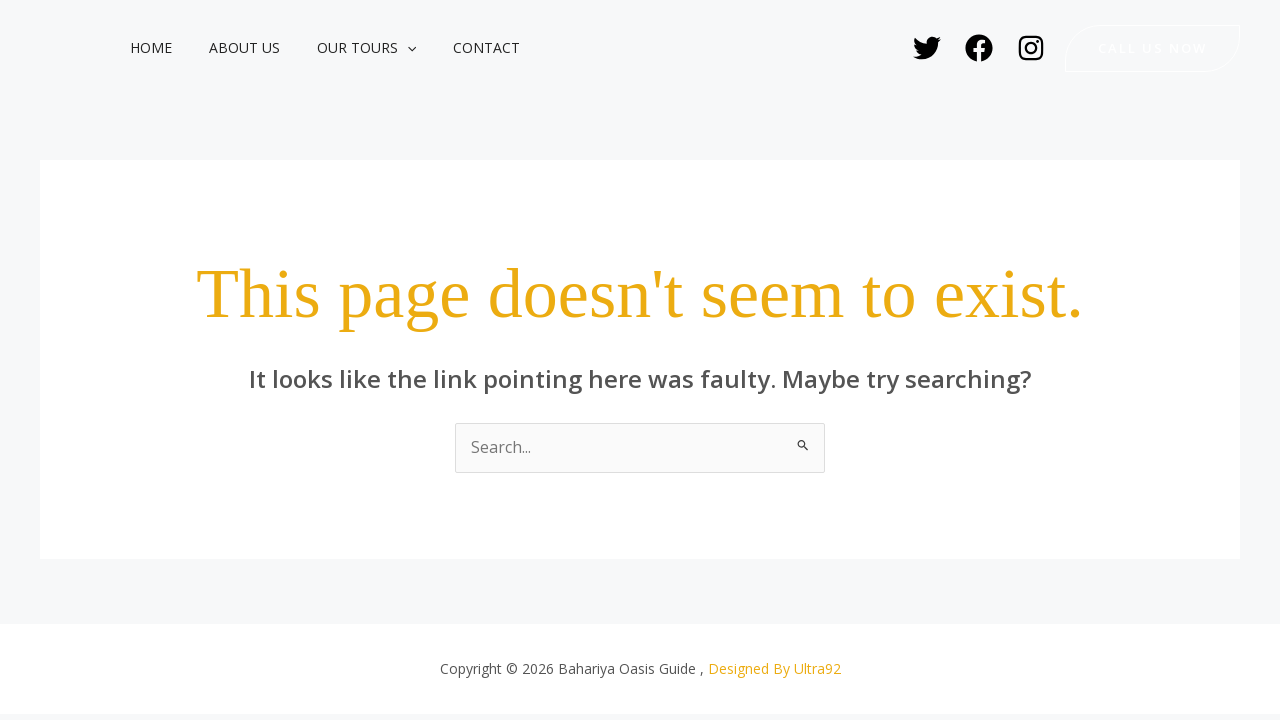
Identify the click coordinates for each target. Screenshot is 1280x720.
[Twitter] (927, 48)
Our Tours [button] (343, 48)
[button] (384, 48)
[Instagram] (1031, 48)
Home (146, 47)
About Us (230, 47)
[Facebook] (979, 48)
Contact (454, 47)
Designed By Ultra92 (774, 668)
